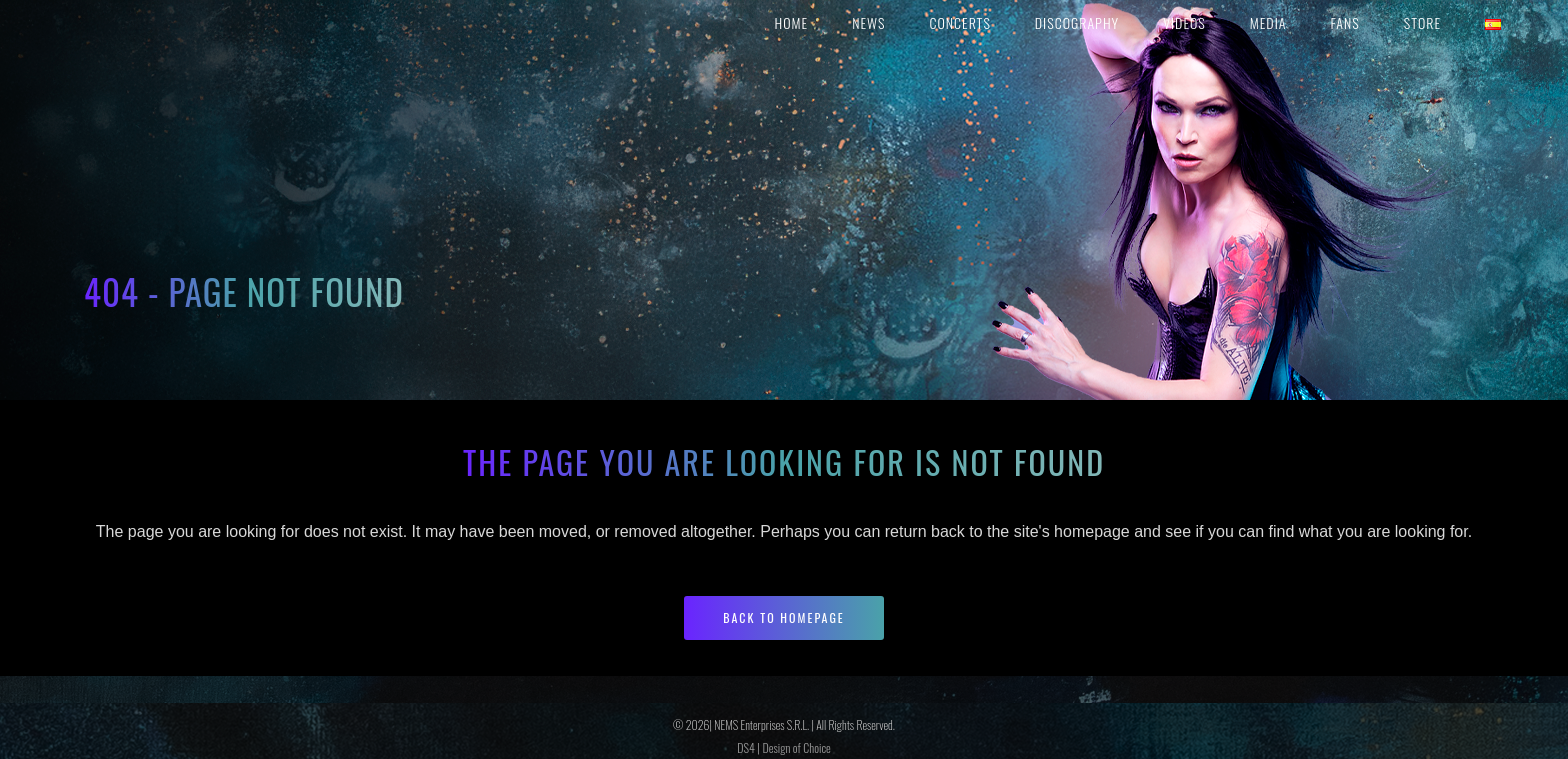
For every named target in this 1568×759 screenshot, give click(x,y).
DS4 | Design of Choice (783, 747)
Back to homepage (784, 617)
